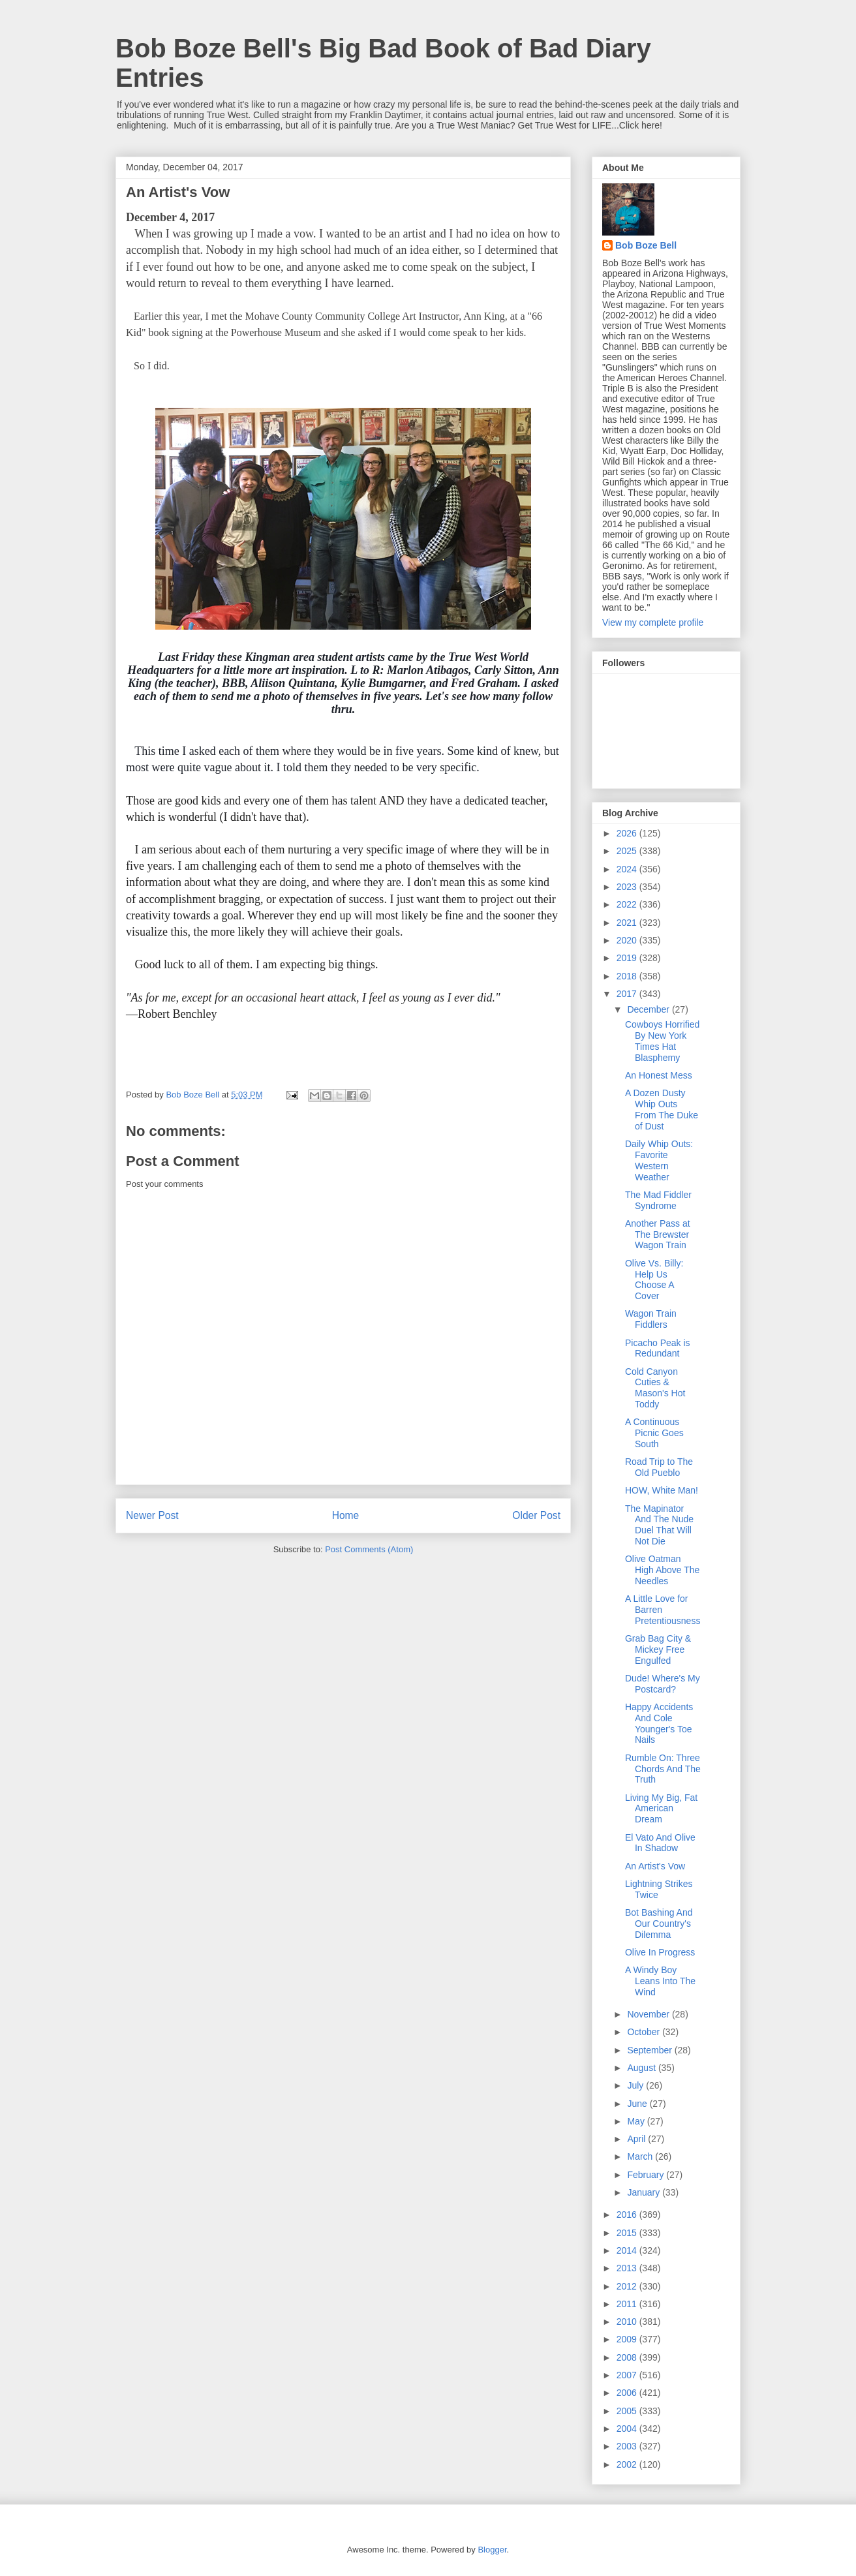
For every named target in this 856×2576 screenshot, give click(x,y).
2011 (628, 2304)
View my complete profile (652, 622)
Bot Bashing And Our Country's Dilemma (659, 1923)
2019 (628, 958)
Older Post (536, 1515)
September (650, 2050)
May (637, 2121)
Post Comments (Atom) (369, 1549)
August (642, 2067)
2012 (628, 2286)
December (649, 1009)
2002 (628, 2464)
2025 (628, 851)
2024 (628, 869)
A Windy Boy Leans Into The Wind (660, 1981)
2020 (628, 940)
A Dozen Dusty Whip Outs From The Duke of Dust (661, 1109)
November (649, 2014)
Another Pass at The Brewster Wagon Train (657, 1234)
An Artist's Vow (655, 1866)
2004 (628, 2428)
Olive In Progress (660, 1952)
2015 (628, 2233)
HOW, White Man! (661, 1490)
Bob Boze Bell (646, 245)
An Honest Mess (658, 1075)
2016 (628, 2214)
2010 (628, 2321)
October (644, 2032)
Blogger (492, 2549)
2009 (628, 2339)
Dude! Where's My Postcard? (662, 1683)
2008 (628, 2357)
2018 (628, 976)
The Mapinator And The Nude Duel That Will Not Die (659, 1524)
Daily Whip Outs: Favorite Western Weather (659, 1160)
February (646, 2175)
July (636, 2085)
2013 (628, 2268)
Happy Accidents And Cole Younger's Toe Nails (659, 1723)
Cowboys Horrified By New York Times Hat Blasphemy (662, 1040)
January (644, 2192)
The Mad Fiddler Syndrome (658, 1200)
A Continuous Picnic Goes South (654, 1433)
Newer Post (152, 1515)
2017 (628, 994)
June (638, 2103)
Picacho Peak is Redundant (657, 1348)
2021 (628, 922)
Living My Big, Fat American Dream (661, 1808)
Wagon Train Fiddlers (651, 1319)
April (637, 2139)
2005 (628, 2411)
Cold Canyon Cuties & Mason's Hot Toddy (655, 1387)
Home (345, 1515)
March (641, 2156)
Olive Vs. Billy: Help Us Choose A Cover (654, 1279)
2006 (628, 2392)
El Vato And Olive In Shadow (660, 1843)
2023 (628, 887)
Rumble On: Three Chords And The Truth (663, 1769)
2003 (628, 2446)
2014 (628, 2250)
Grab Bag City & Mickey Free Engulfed (658, 1649)
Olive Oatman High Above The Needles (662, 1570)
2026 (628, 833)
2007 (628, 2375)
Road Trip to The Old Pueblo (659, 1467)
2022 (628, 904)
